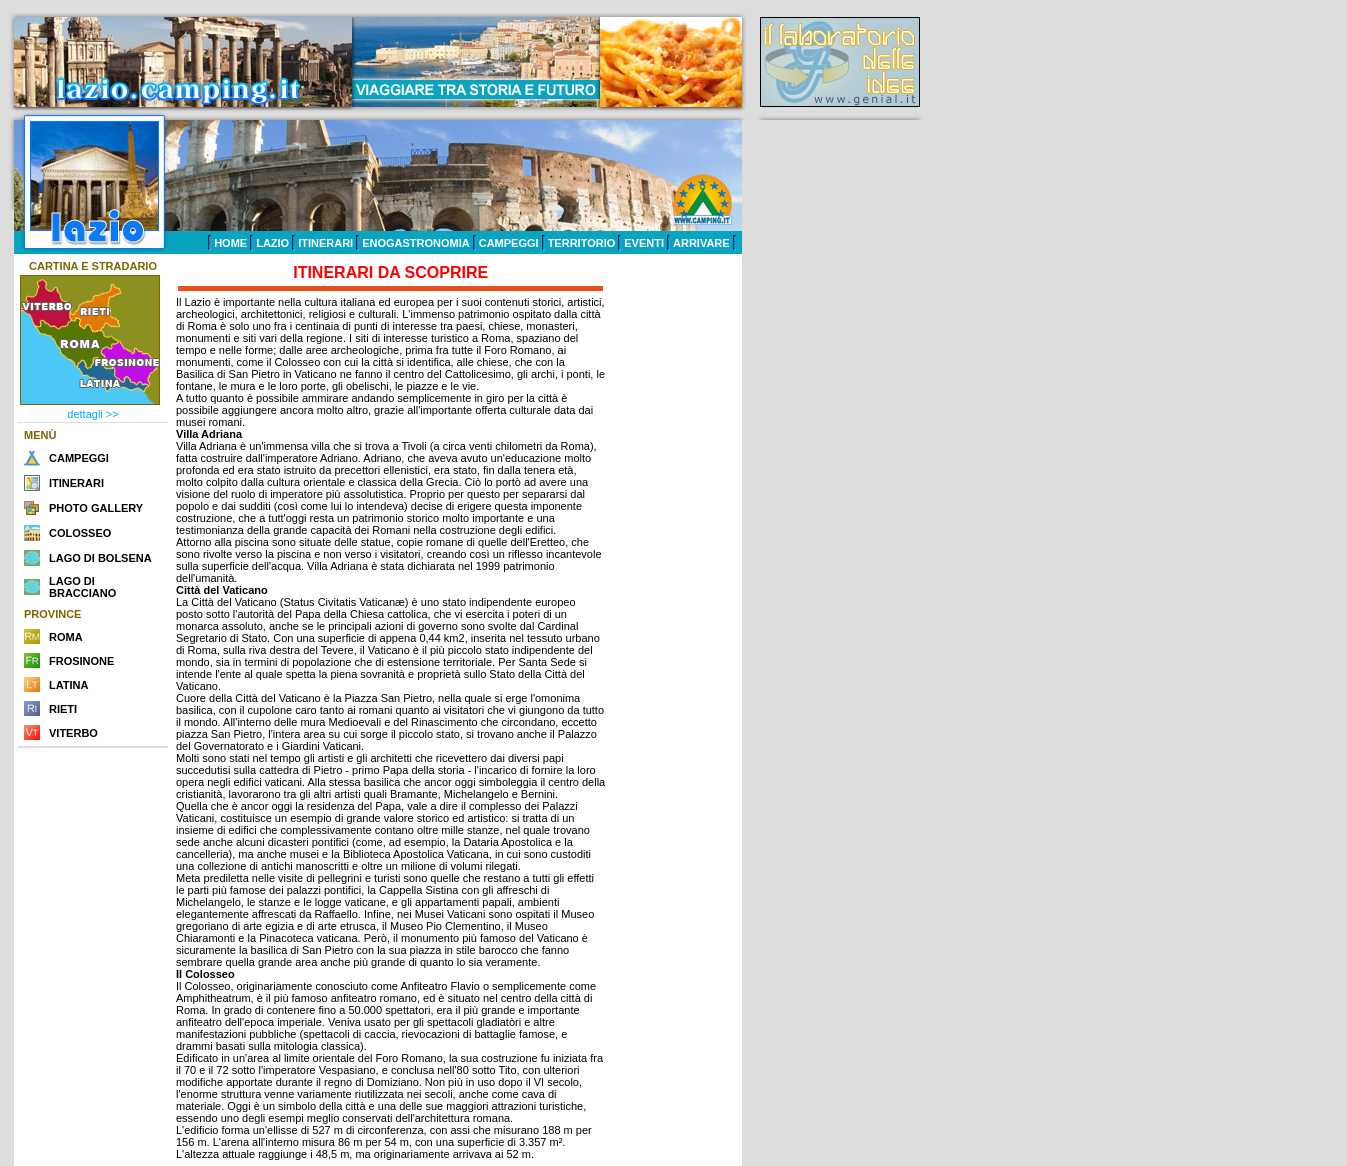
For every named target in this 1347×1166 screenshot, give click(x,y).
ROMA (66, 637)
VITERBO (73, 733)
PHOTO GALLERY (96, 508)
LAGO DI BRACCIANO (82, 587)
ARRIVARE (701, 243)
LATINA (69, 685)
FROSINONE (81, 661)
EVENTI (644, 243)
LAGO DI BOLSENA (100, 558)
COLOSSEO (80, 533)
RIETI (63, 709)
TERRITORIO (582, 243)
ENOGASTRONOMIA (416, 243)
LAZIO (272, 243)
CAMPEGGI (509, 243)
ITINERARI (325, 243)
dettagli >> (92, 414)
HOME (230, 243)
